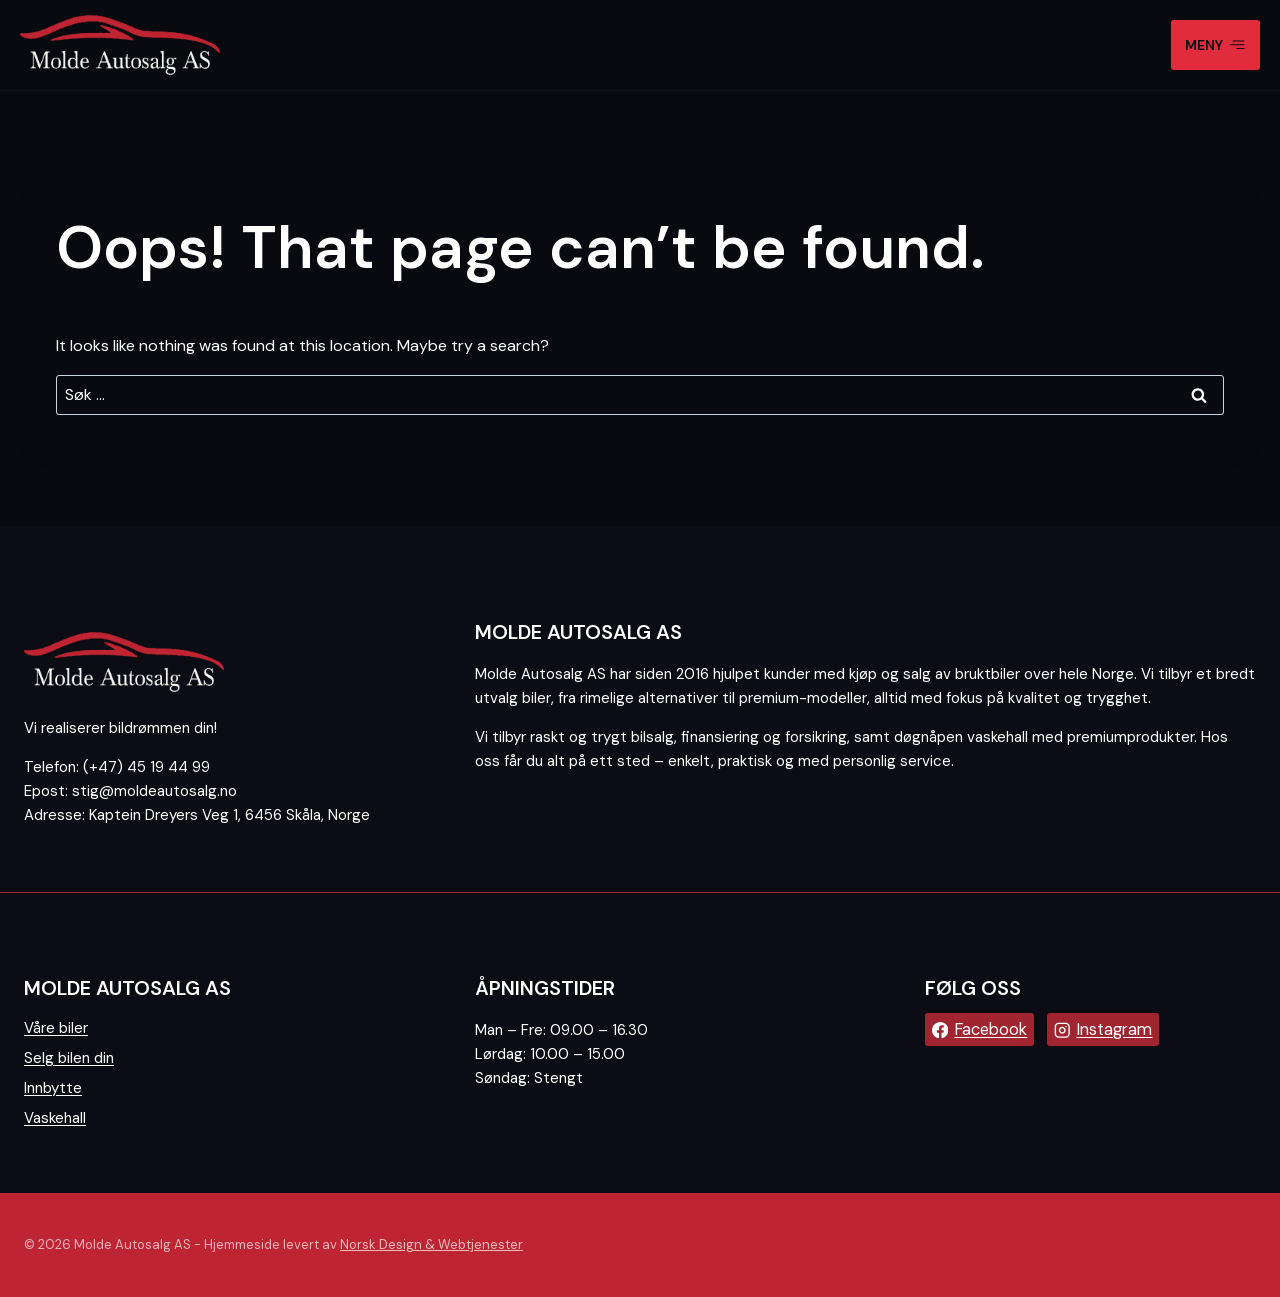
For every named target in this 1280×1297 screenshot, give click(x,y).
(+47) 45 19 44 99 (146, 767)
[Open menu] (1215, 45)
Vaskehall (55, 1118)
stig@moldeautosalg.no (154, 791)
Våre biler (56, 1028)
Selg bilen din (69, 1058)
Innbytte (53, 1088)
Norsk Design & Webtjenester (431, 1244)
